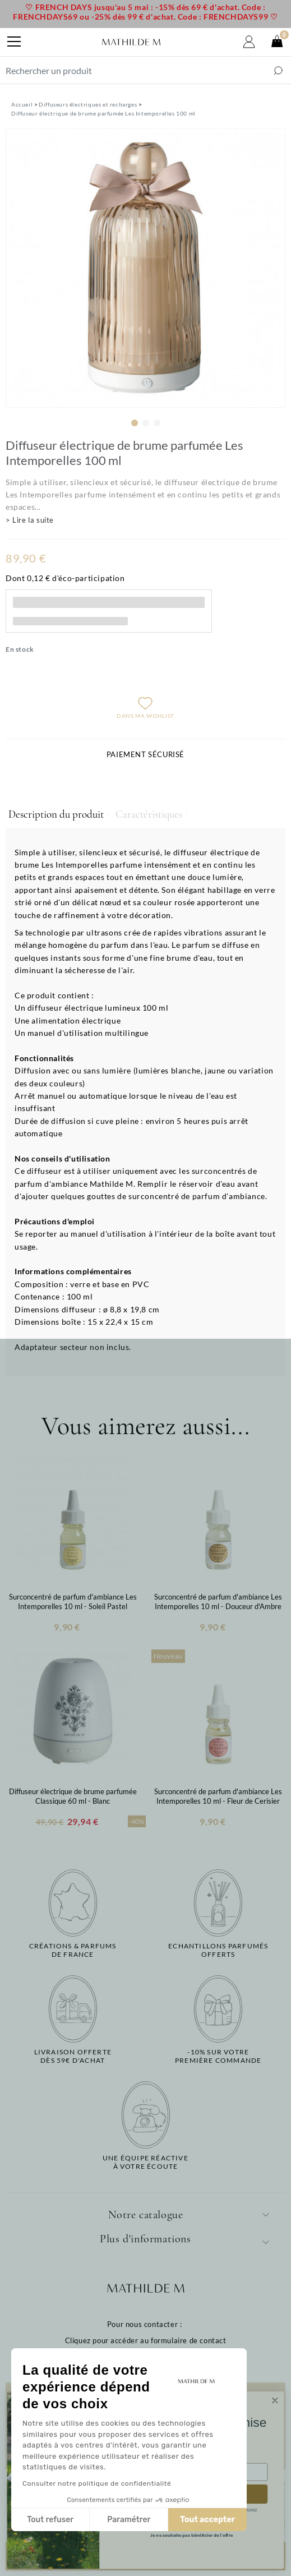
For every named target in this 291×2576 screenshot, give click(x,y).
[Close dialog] (275, 2400)
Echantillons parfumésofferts (218, 1950)
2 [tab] (145, 423)
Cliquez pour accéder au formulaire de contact (146, 2340)
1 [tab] (134, 423)
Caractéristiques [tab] (149, 814)
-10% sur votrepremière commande (218, 2056)
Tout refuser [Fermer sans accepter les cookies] (50, 2519)
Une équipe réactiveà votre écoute (145, 2162)
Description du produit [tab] (56, 814)
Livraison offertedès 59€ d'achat (73, 2056)
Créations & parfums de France (73, 1950)
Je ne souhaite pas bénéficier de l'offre (191, 2535)
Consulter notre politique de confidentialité (96, 2483)
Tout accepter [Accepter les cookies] (207, 2519)
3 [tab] (157, 423)
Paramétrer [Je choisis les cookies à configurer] (128, 2519)
